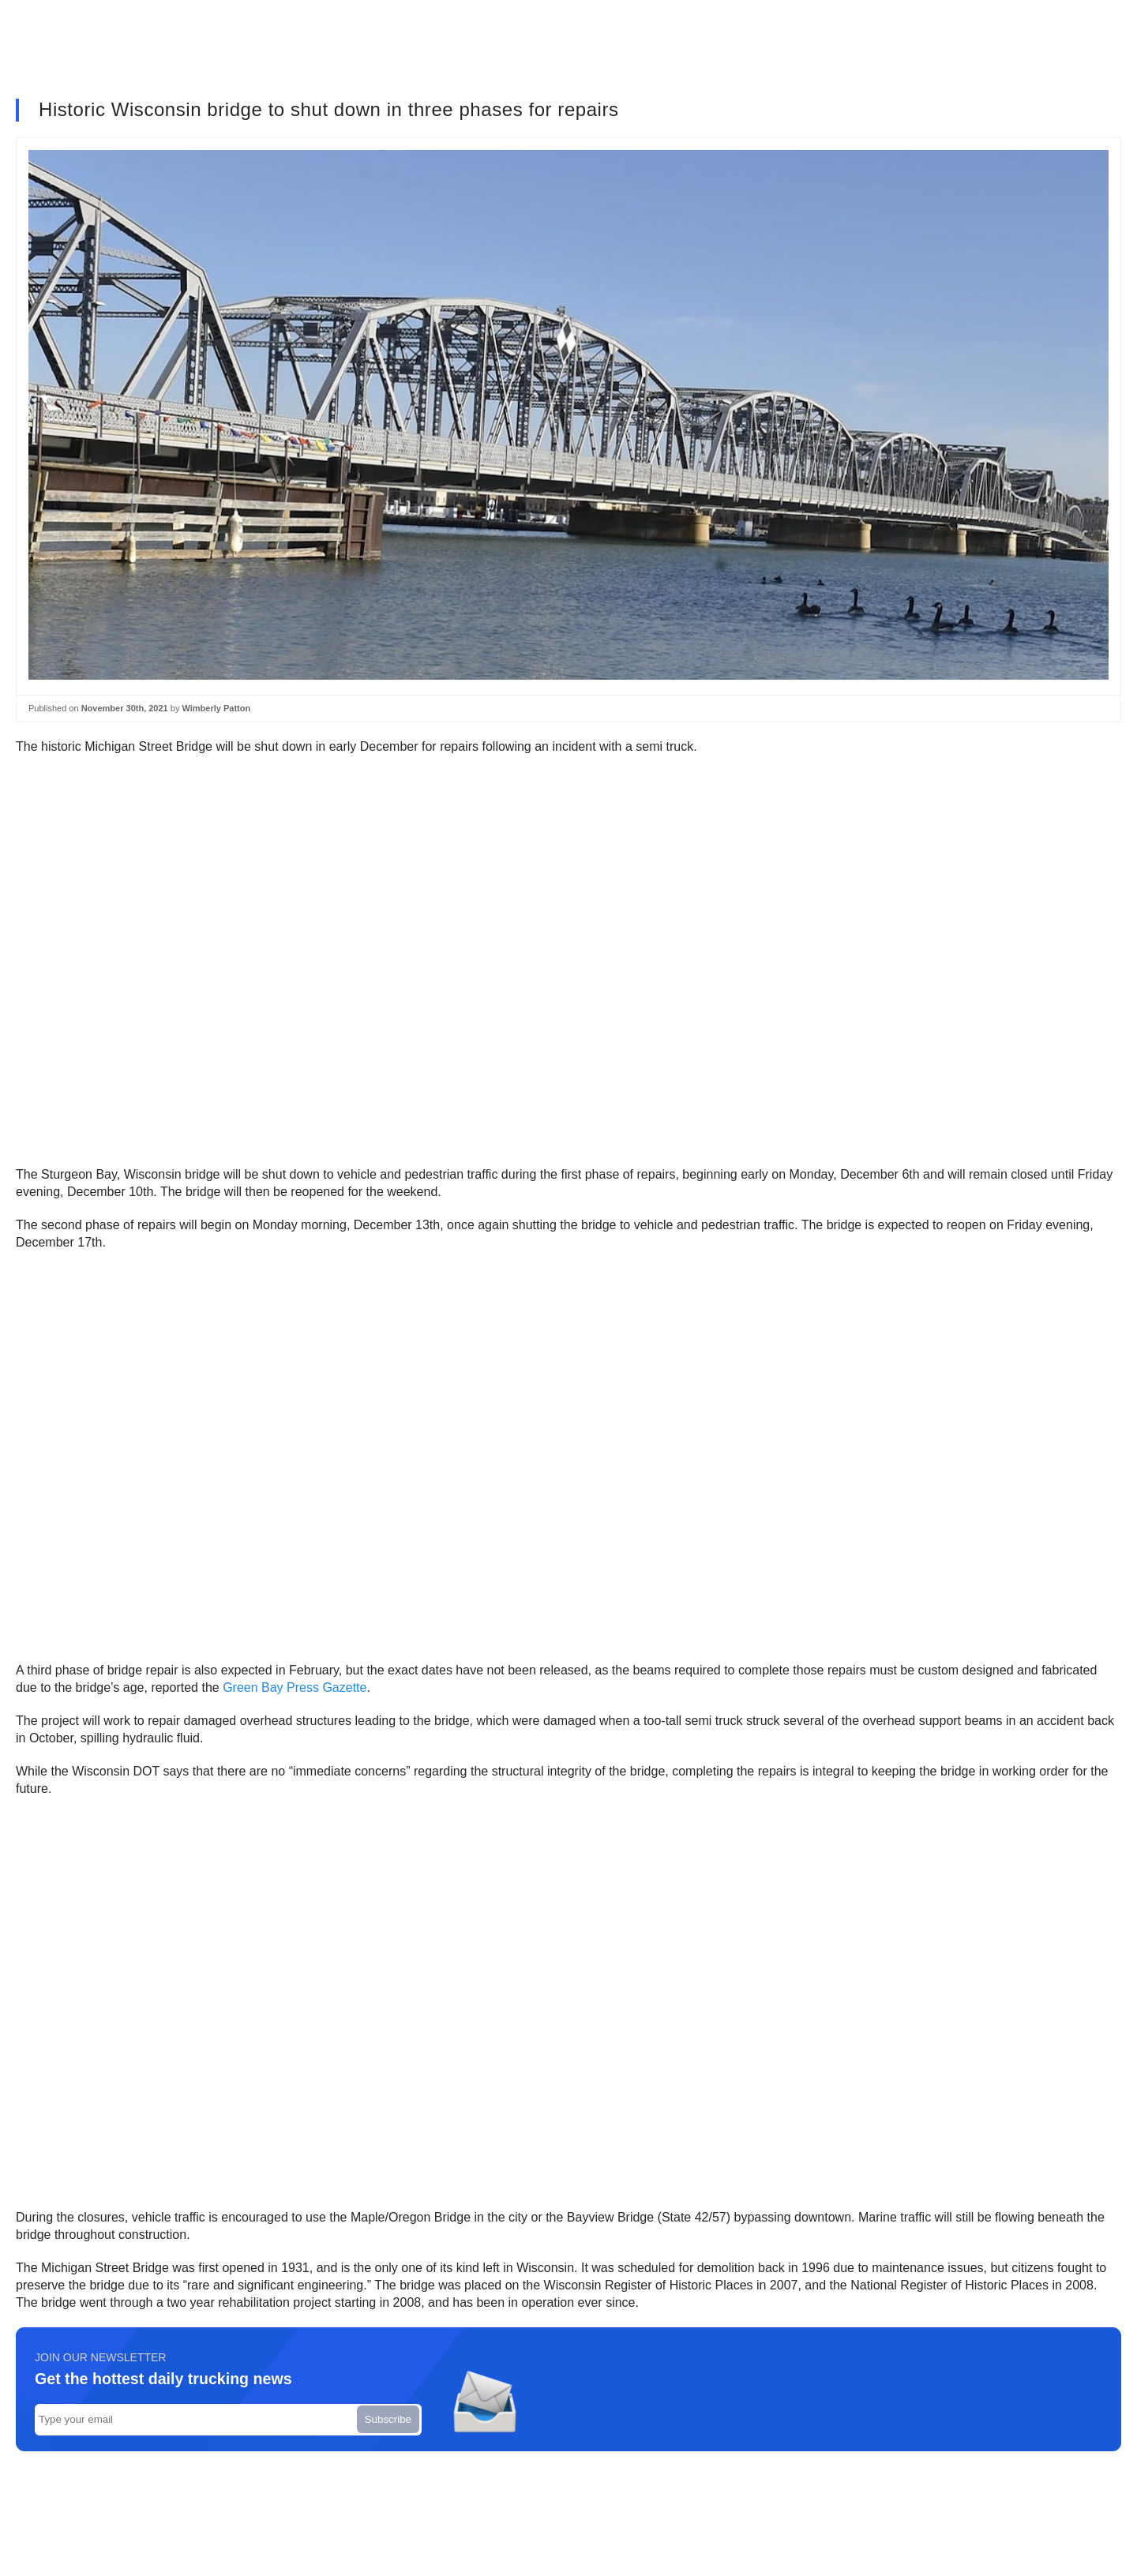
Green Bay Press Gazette (294, 1687)
